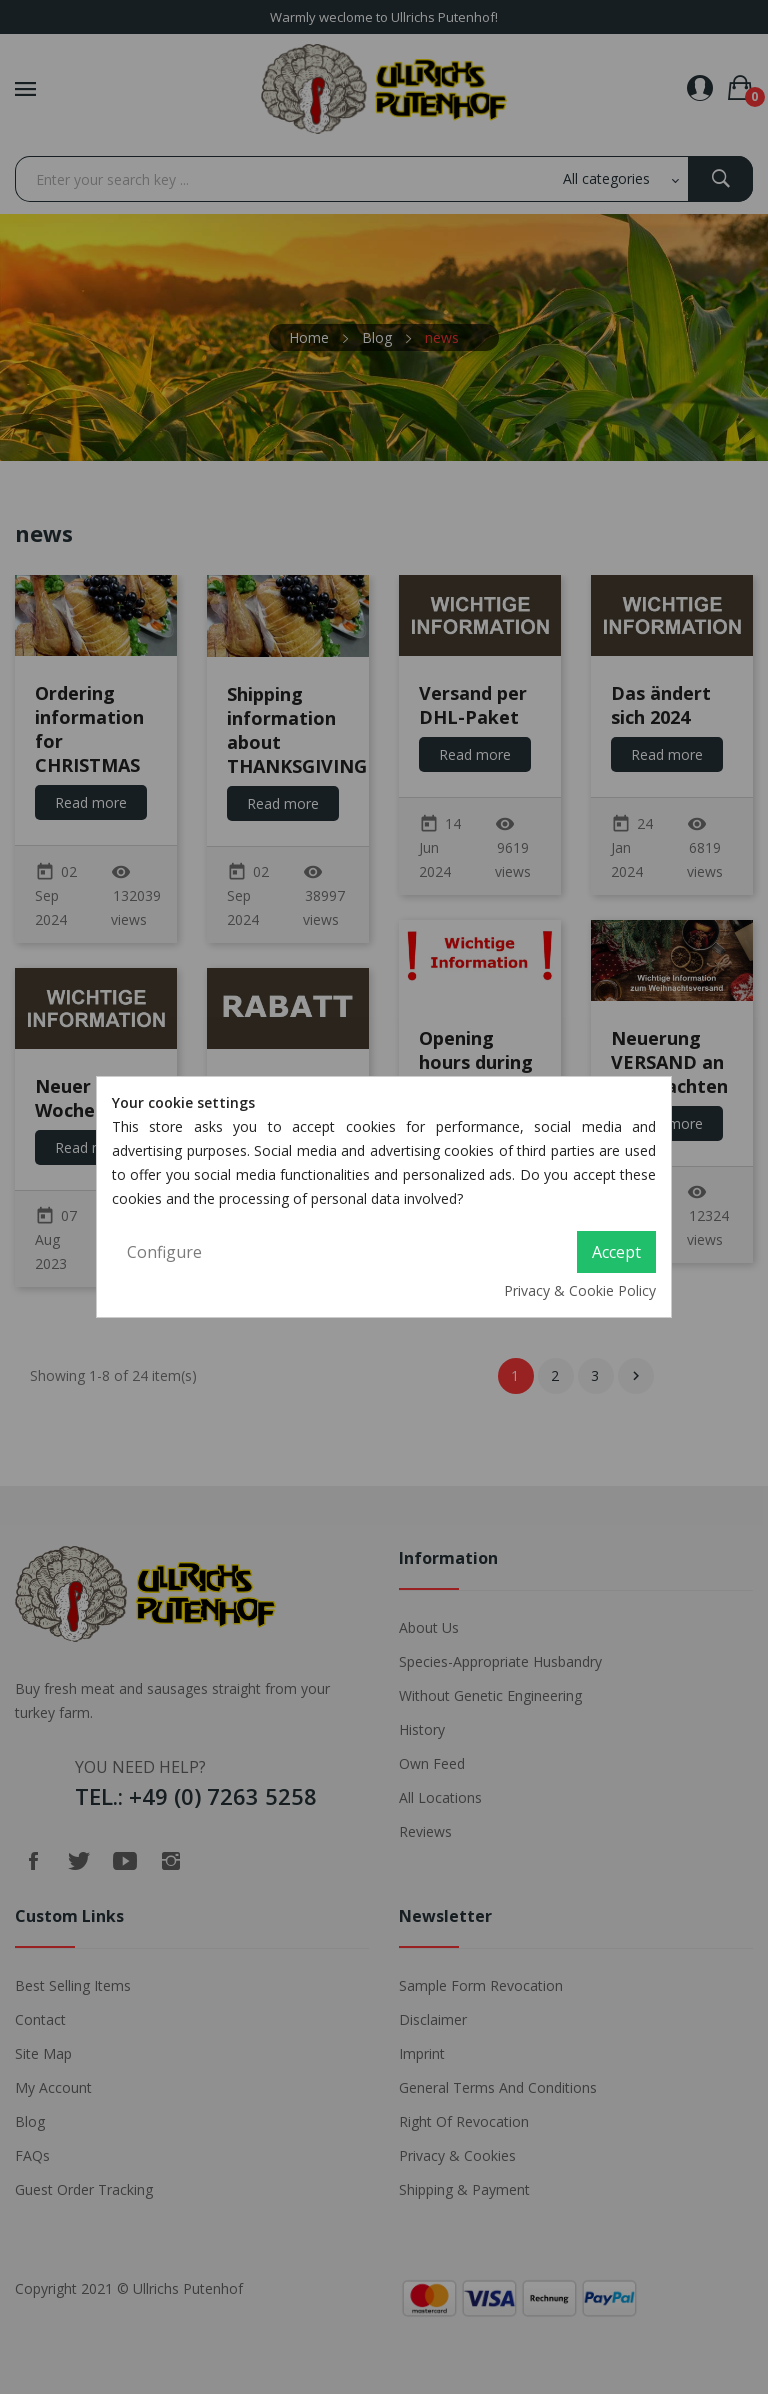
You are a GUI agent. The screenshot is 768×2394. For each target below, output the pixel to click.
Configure (164, 1252)
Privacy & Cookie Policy (580, 1290)
